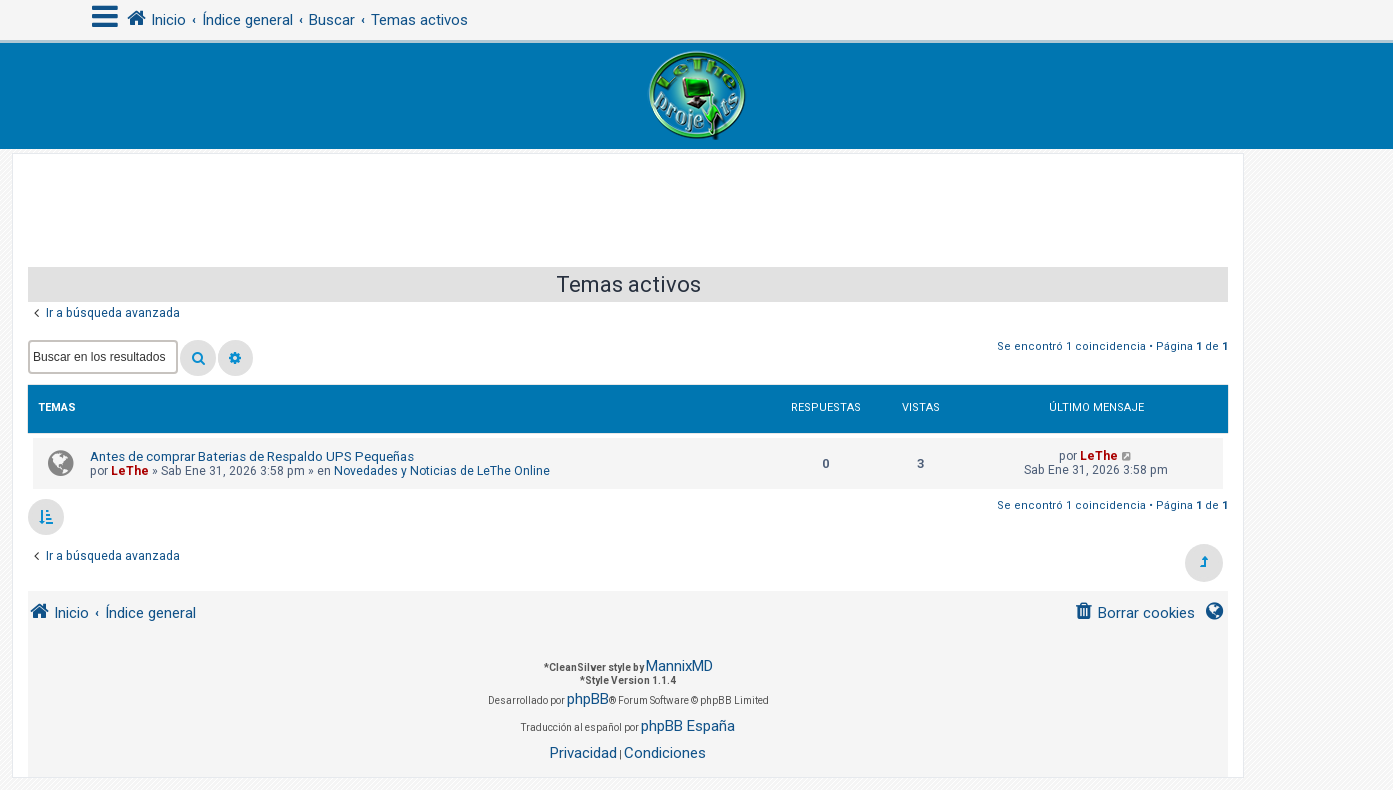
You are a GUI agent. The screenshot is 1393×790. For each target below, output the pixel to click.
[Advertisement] (628, 199)
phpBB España (688, 726)
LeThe (130, 471)
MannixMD (679, 666)
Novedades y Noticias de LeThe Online (442, 471)
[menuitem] (1134, 613)
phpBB (588, 699)
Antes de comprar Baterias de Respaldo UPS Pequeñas (252, 456)
